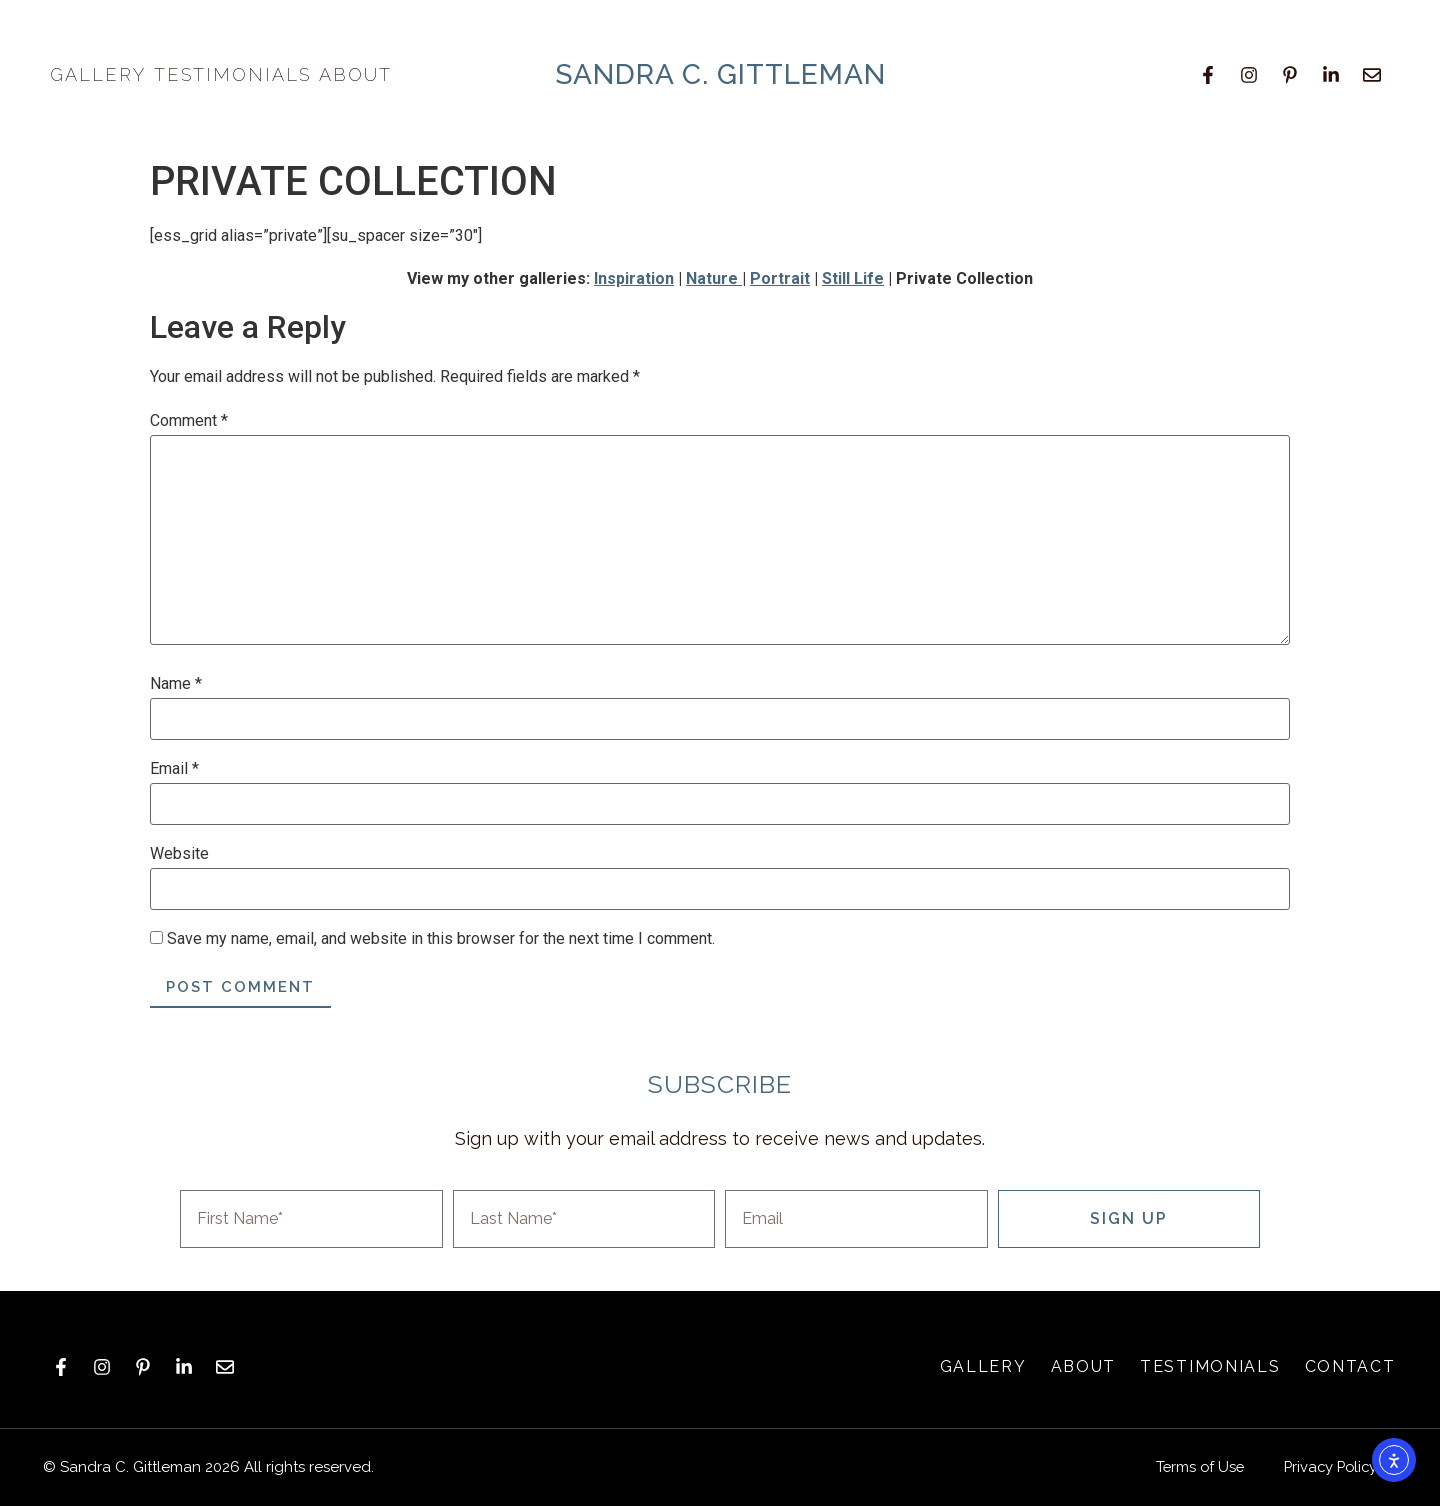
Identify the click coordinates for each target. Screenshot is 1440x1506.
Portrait (780, 278)
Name (176, 684)
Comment (189, 421)
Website (179, 854)
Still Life (853, 278)
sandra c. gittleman (720, 74)
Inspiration (634, 278)
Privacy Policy (1328, 1467)
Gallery (98, 74)
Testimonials (232, 74)
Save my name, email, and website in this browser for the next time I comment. (441, 939)
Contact (1350, 1366)
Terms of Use (1193, 1467)
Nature (714, 278)
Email (174, 769)
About (360, 74)
